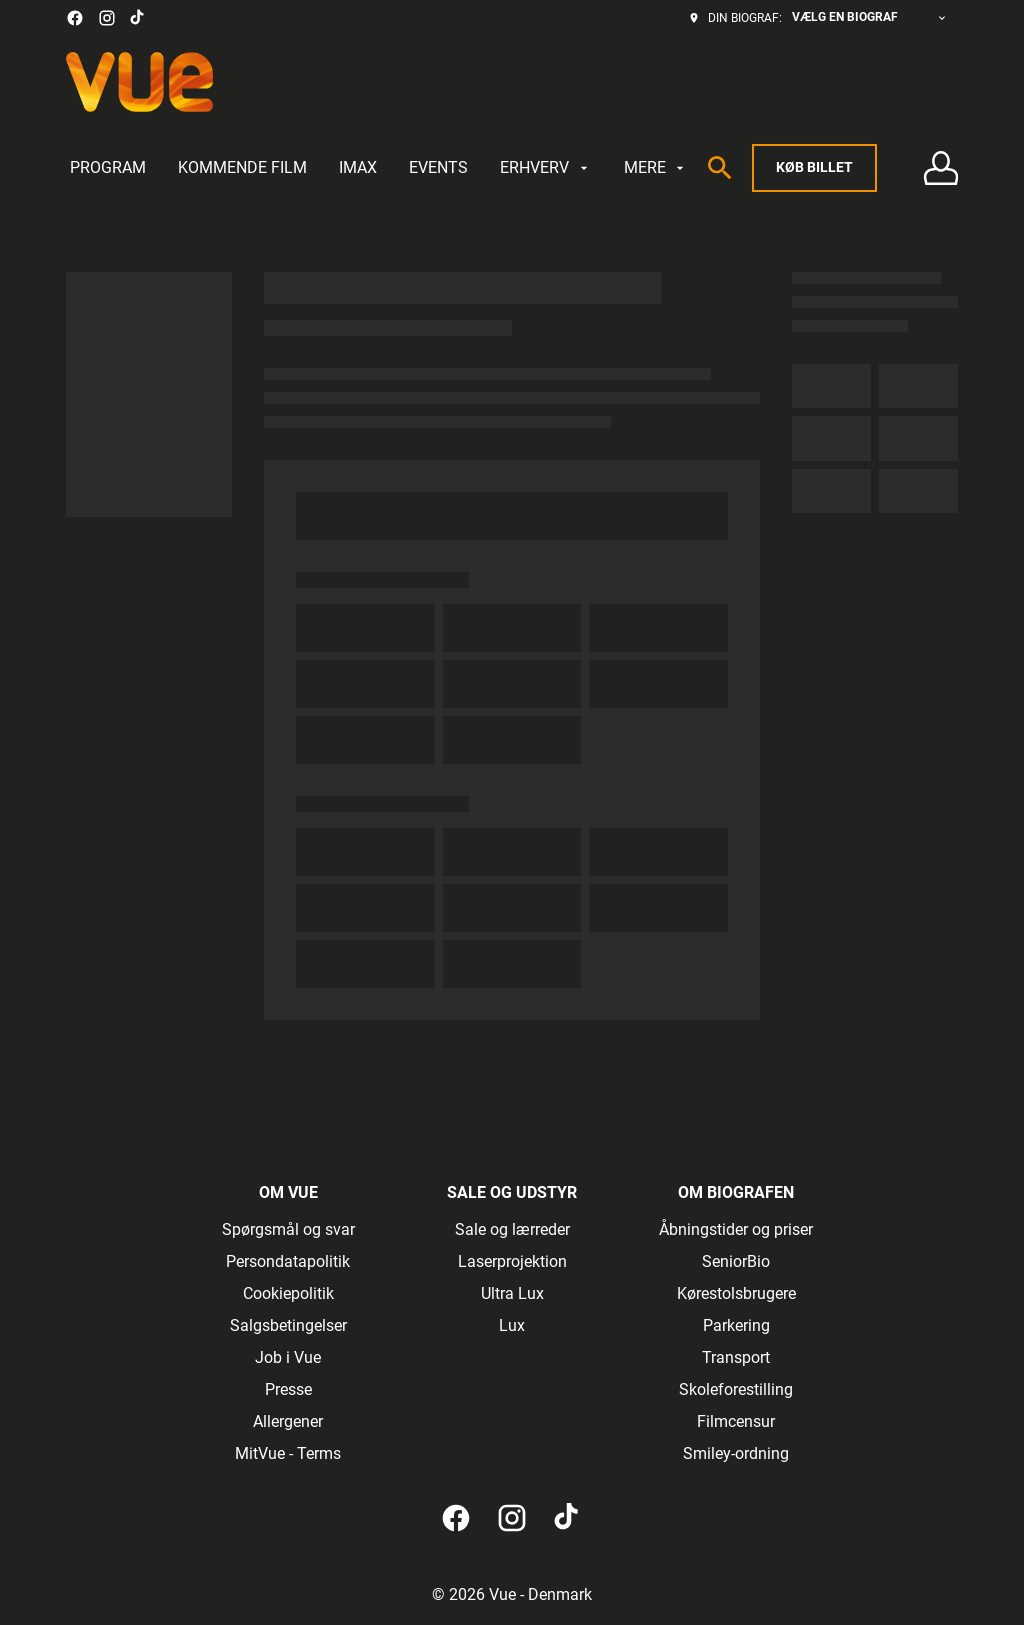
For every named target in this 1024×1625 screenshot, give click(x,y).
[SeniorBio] (736, 1262)
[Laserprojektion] (512, 1262)
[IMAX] (358, 168)
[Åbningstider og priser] (736, 1230)
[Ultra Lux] (512, 1294)
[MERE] (656, 168)
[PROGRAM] (108, 168)
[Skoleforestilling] (736, 1390)
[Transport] (736, 1358)
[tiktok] (138, 18)
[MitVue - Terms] (288, 1454)
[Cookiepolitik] (288, 1294)
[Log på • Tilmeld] (940, 168)
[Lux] (512, 1326)
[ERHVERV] (545, 168)
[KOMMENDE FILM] (242, 168)
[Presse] (288, 1390)
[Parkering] (736, 1326)
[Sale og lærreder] (512, 1230)
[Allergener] (288, 1422)
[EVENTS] (438, 168)
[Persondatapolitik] (288, 1262)
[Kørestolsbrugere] (736, 1294)
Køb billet (814, 167)
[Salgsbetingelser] (288, 1326)
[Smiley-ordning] (736, 1454)
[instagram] (107, 18)
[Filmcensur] (736, 1422)
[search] (720, 168)
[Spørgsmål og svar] (288, 1230)
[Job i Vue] (288, 1358)
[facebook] (75, 18)
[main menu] (379, 168)
